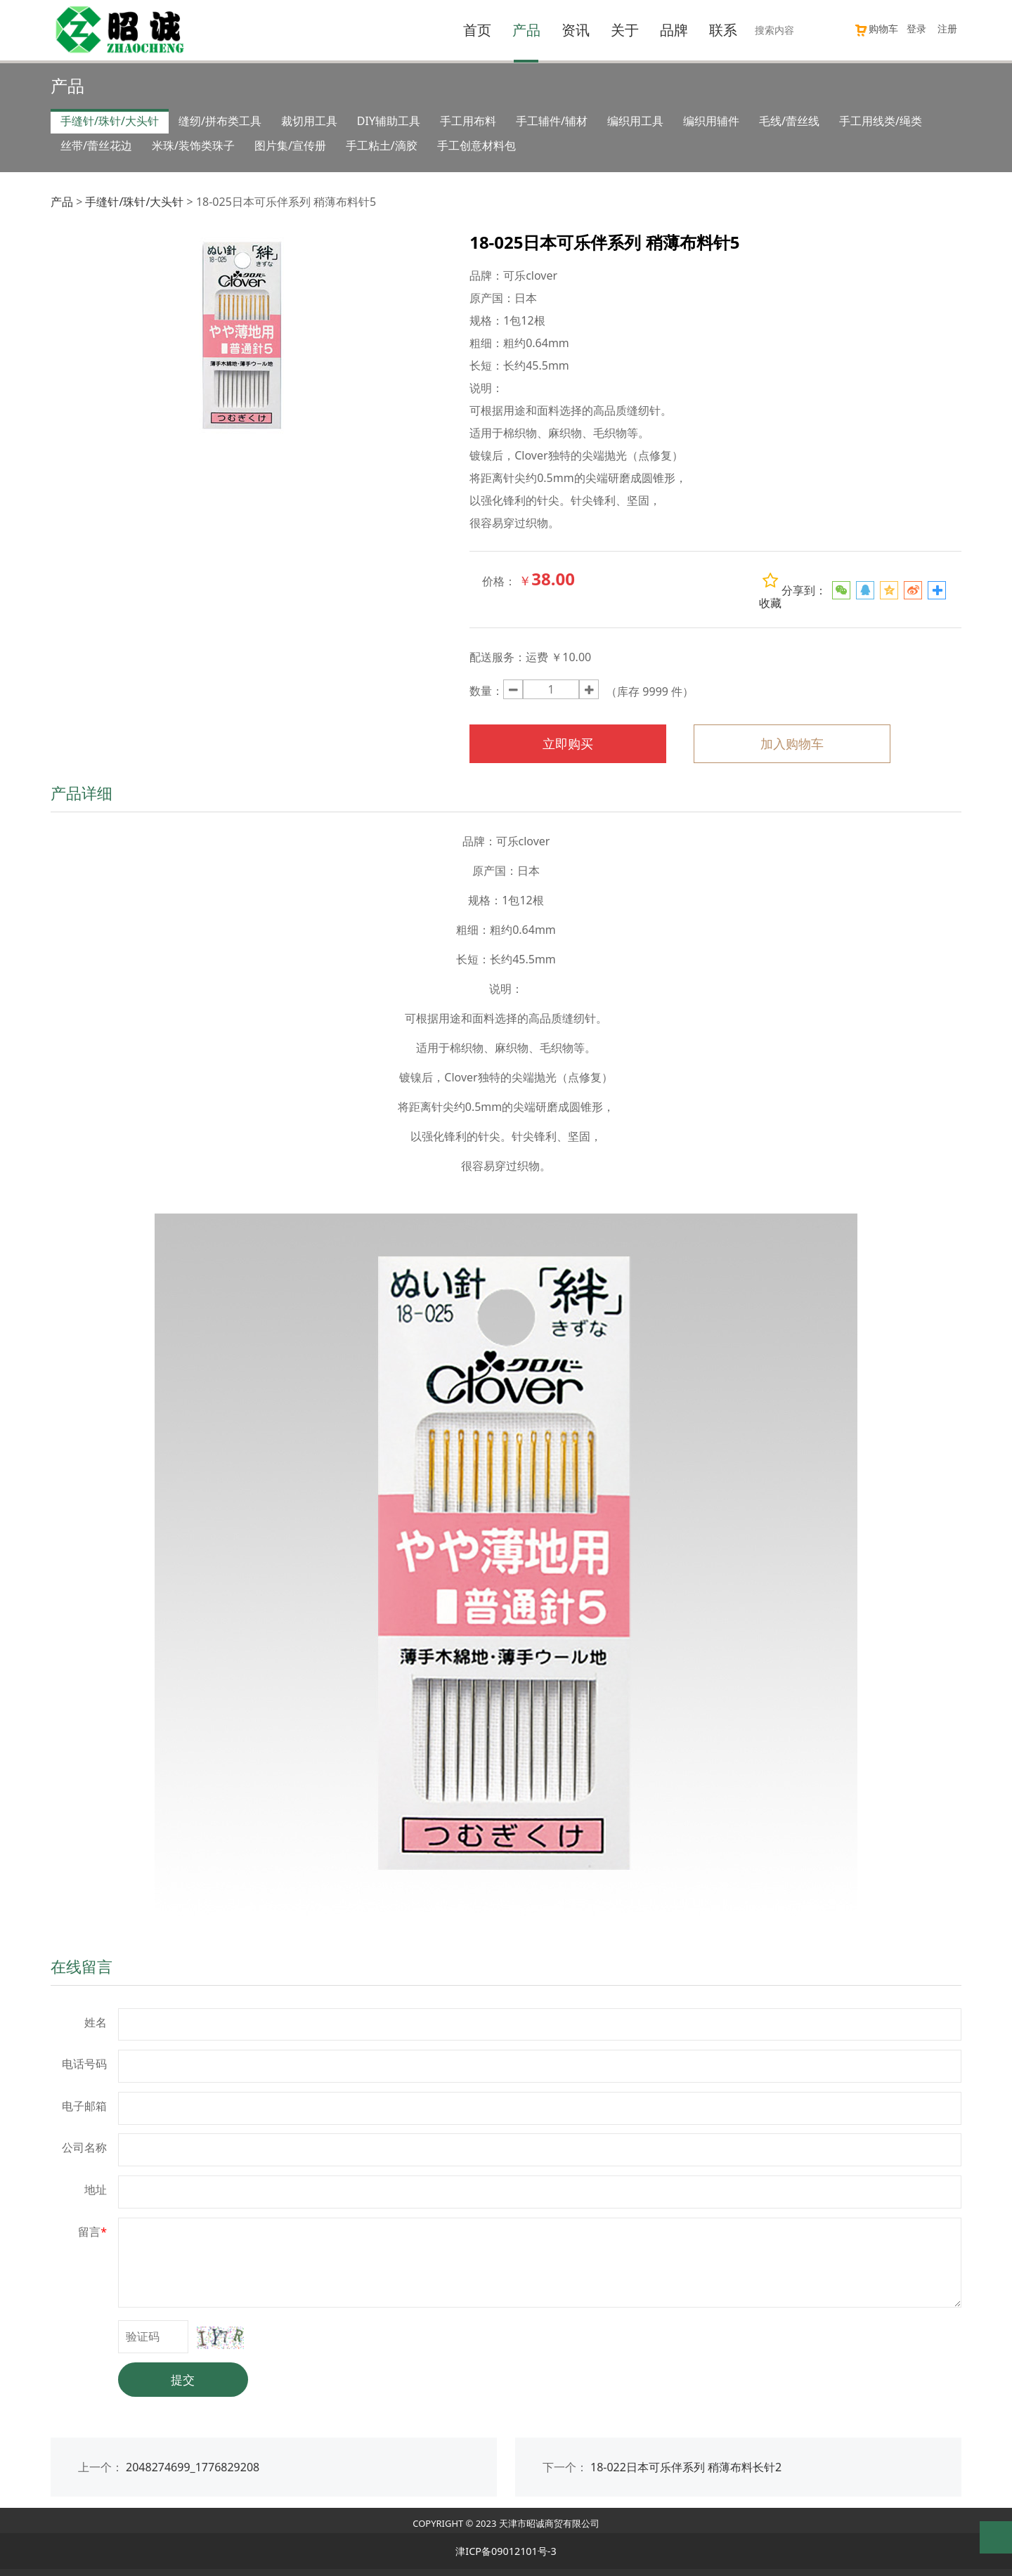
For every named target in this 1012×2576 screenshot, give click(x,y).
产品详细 (81, 792)
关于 (625, 29)
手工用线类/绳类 (880, 121)
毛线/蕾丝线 (789, 121)
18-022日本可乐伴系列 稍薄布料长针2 (685, 2467)
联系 (723, 29)
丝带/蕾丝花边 (96, 145)
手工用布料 (468, 121)
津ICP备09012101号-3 (505, 2551)
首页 (477, 29)
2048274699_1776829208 (192, 2467)
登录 (916, 28)
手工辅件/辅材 (552, 121)
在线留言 (81, 1966)
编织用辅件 (711, 121)
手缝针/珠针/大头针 (109, 121)
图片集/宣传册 (290, 145)
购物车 (876, 28)
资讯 (576, 29)
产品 (526, 29)
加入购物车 (792, 743)
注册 (947, 28)
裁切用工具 (309, 121)
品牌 (674, 29)
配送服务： (497, 657)
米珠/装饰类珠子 (193, 145)
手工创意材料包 (476, 145)
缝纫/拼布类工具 (220, 121)
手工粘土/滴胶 (381, 145)
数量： (486, 690)
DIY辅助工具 (388, 121)
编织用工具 (635, 121)
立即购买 (568, 743)
